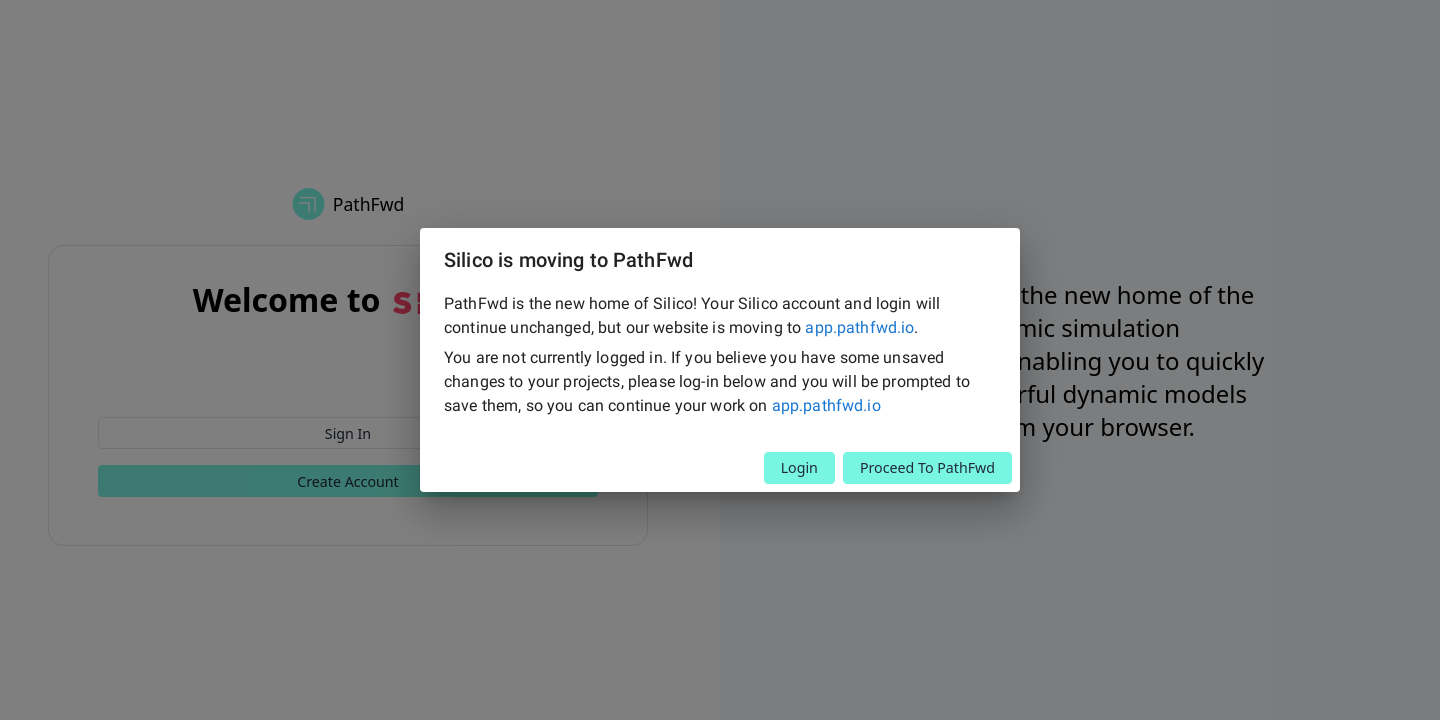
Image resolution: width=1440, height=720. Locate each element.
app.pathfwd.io (859, 327)
